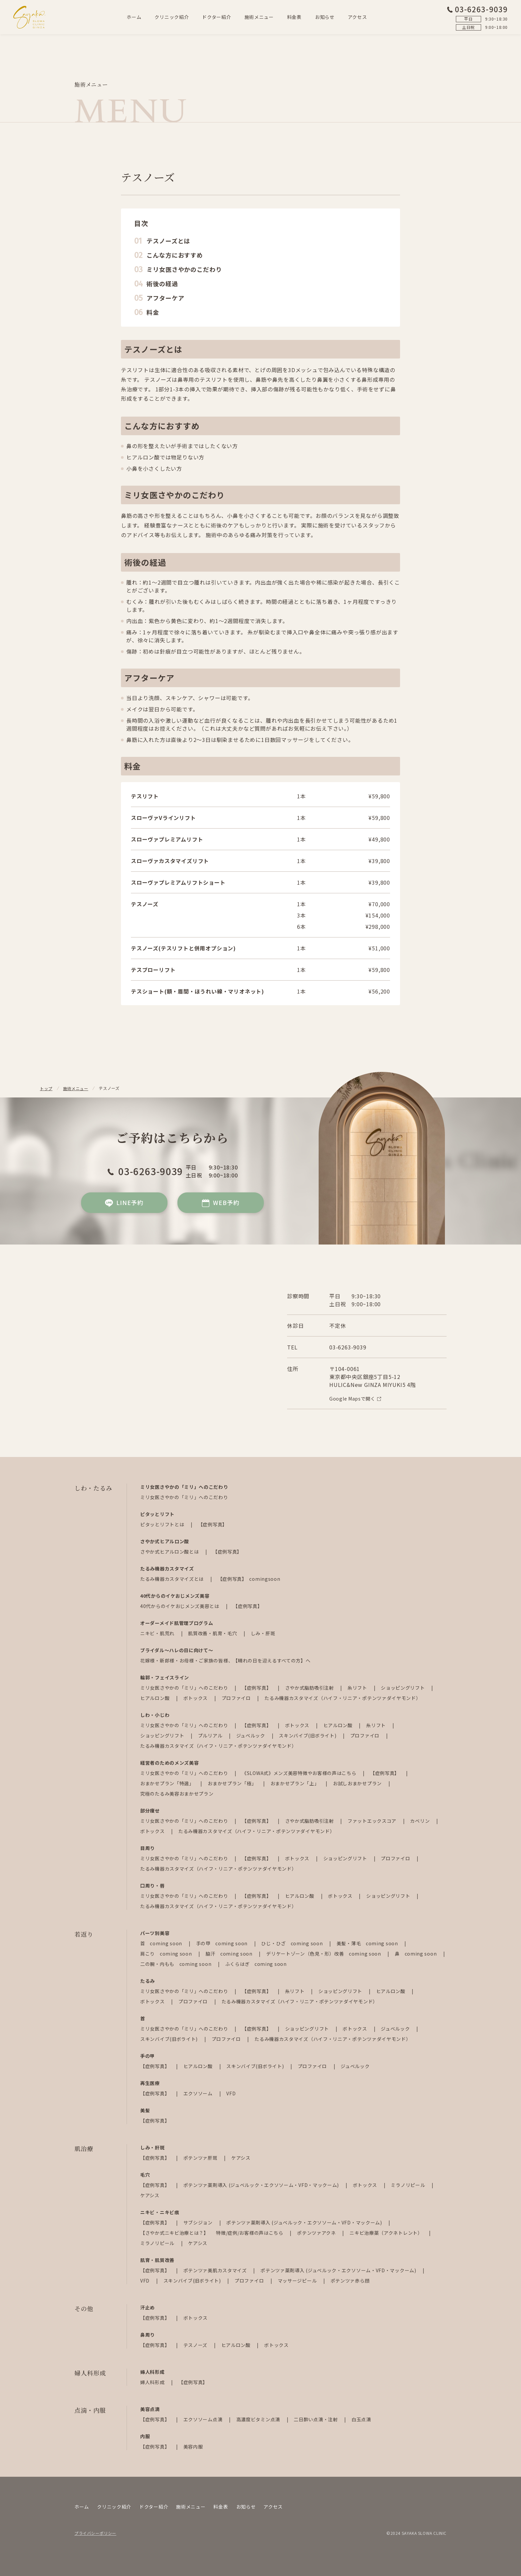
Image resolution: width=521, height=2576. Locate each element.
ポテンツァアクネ (317, 2232)
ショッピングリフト (403, 1687)
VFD (231, 2093)
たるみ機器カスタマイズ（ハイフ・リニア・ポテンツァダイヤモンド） (342, 1698)
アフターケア (165, 297)
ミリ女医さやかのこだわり (184, 269)
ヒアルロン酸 (155, 1698)
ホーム (134, 17)
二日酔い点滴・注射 (316, 2419)
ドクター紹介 (216, 17)
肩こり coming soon (166, 1953)
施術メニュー (259, 17)
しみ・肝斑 (263, 1633)
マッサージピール (298, 2280)
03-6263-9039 (477, 9)
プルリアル (211, 1735)
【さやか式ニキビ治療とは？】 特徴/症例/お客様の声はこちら (212, 2232)
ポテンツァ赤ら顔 (350, 2280)
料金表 (294, 17)
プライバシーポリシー (95, 2533)
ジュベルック (251, 1735)
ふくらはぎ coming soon (256, 1964)
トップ (46, 1088)
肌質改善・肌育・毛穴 (213, 1633)
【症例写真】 (212, 1524)
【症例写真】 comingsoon (249, 1578)
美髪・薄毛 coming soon (368, 1943)
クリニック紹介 (172, 17)
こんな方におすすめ (175, 255)
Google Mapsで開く (355, 1398)
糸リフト (358, 1687)
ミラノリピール (408, 2185)
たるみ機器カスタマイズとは (172, 1578)
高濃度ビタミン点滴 (258, 2419)
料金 (153, 312)
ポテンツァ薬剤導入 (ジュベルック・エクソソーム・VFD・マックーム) (261, 2185)
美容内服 (193, 2446)
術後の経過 (162, 283)
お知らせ (325, 17)
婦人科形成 (153, 2382)
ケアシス (241, 2157)
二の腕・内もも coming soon (176, 1964)
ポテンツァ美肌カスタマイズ (215, 2270)
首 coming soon (161, 1943)
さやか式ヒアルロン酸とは (170, 1551)
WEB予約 (220, 1202)
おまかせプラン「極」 (233, 1783)
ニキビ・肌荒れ (158, 1633)
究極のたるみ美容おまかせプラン (177, 1793)
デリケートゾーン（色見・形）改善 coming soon (324, 1953)
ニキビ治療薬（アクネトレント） (387, 2232)
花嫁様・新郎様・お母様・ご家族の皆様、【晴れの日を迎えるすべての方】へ (225, 1660)
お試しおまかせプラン (358, 1783)
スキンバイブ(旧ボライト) (308, 1735)
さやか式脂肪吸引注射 (310, 1687)
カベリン (420, 1820)
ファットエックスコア (373, 1820)
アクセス (357, 17)
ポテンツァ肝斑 (201, 2157)
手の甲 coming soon (222, 1943)
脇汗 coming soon (230, 1953)
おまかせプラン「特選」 (167, 1783)
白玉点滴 (361, 2419)
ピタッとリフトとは (162, 1524)
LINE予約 (124, 1202)
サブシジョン (198, 2222)
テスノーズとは (168, 240)
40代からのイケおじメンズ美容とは (180, 1606)
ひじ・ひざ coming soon (292, 1943)
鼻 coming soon (416, 1953)
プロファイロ (237, 1698)
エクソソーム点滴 (203, 2419)
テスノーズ (196, 2345)
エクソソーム (198, 2093)
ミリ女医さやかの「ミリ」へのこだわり (184, 1497)
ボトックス (196, 1698)
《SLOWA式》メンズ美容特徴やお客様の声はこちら (300, 1773)
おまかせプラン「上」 (295, 1783)
